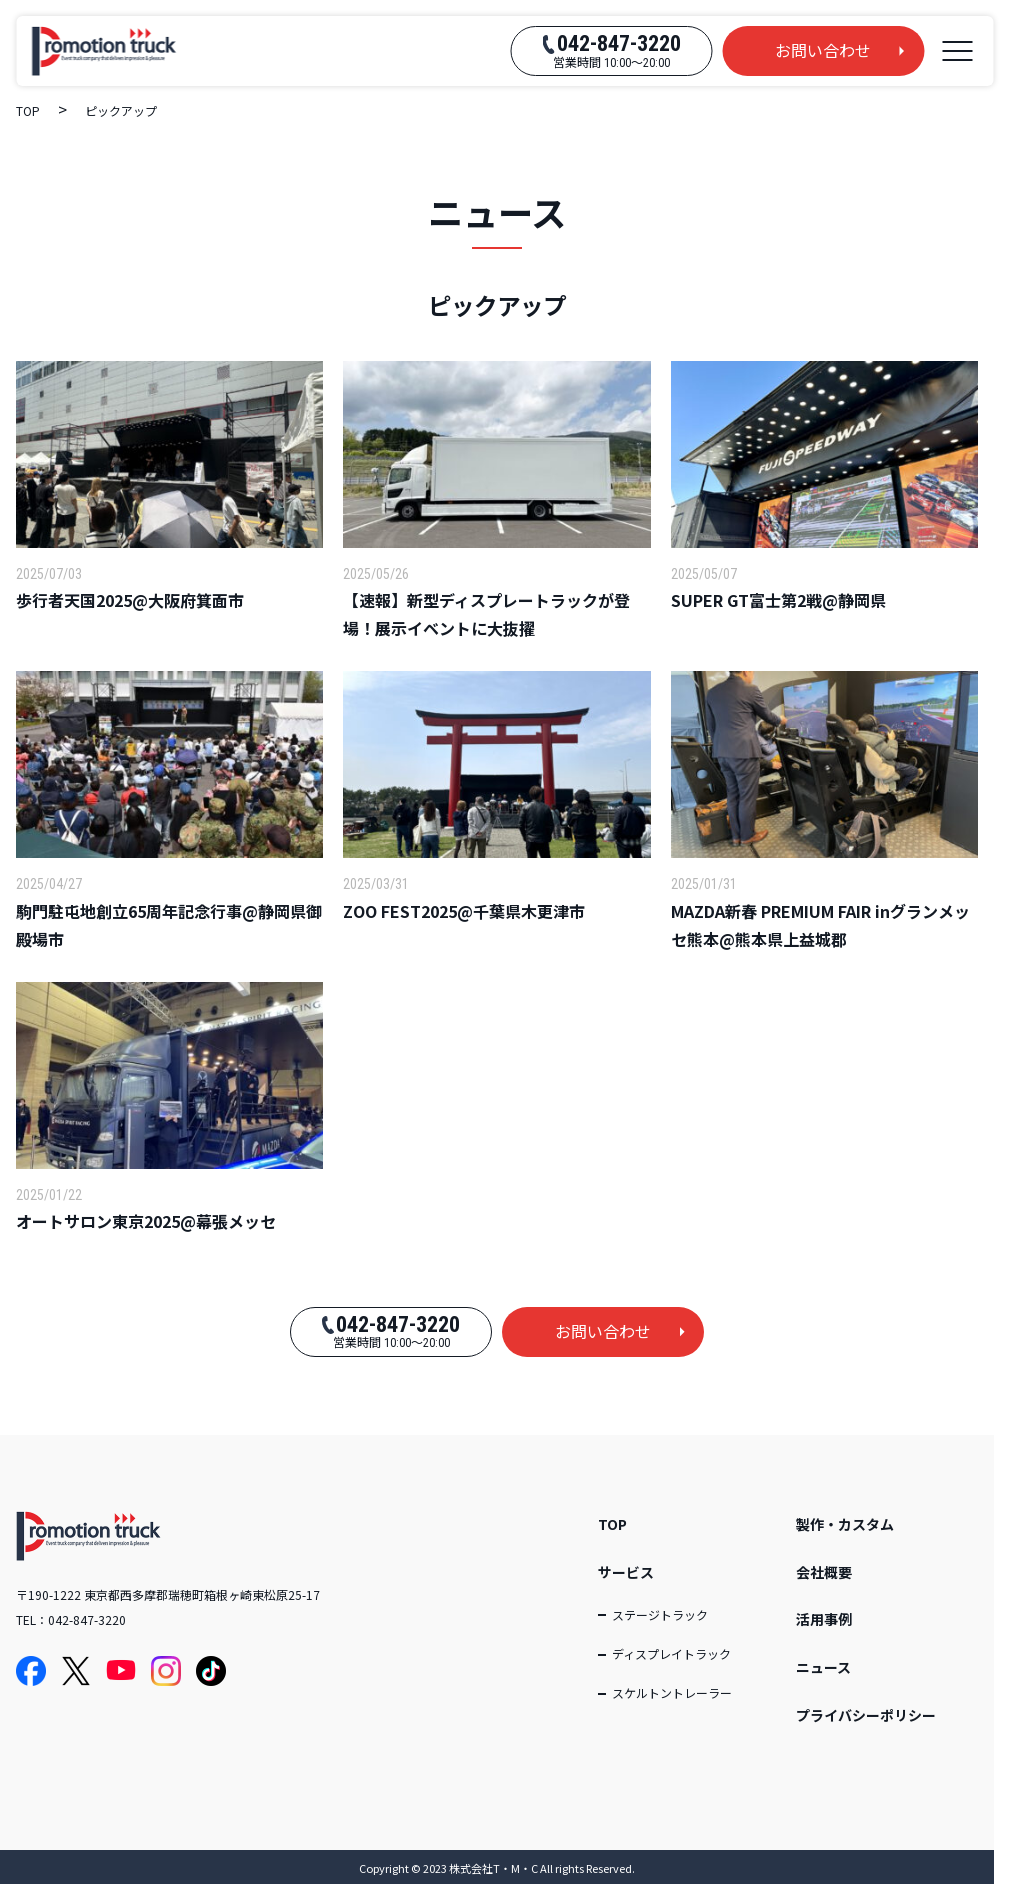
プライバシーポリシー (866, 1715)
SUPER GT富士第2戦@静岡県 (778, 600)
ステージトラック (660, 1614)
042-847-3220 (87, 1619)
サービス (626, 1572)
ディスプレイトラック (671, 1653)
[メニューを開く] (957, 51)
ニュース (823, 1667)
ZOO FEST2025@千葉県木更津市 (464, 911)
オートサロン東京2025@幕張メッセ (146, 1221)
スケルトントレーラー (672, 1692)
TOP (612, 1524)
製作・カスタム (845, 1524)
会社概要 (824, 1572)
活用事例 (824, 1619)
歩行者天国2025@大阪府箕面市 (130, 600)
